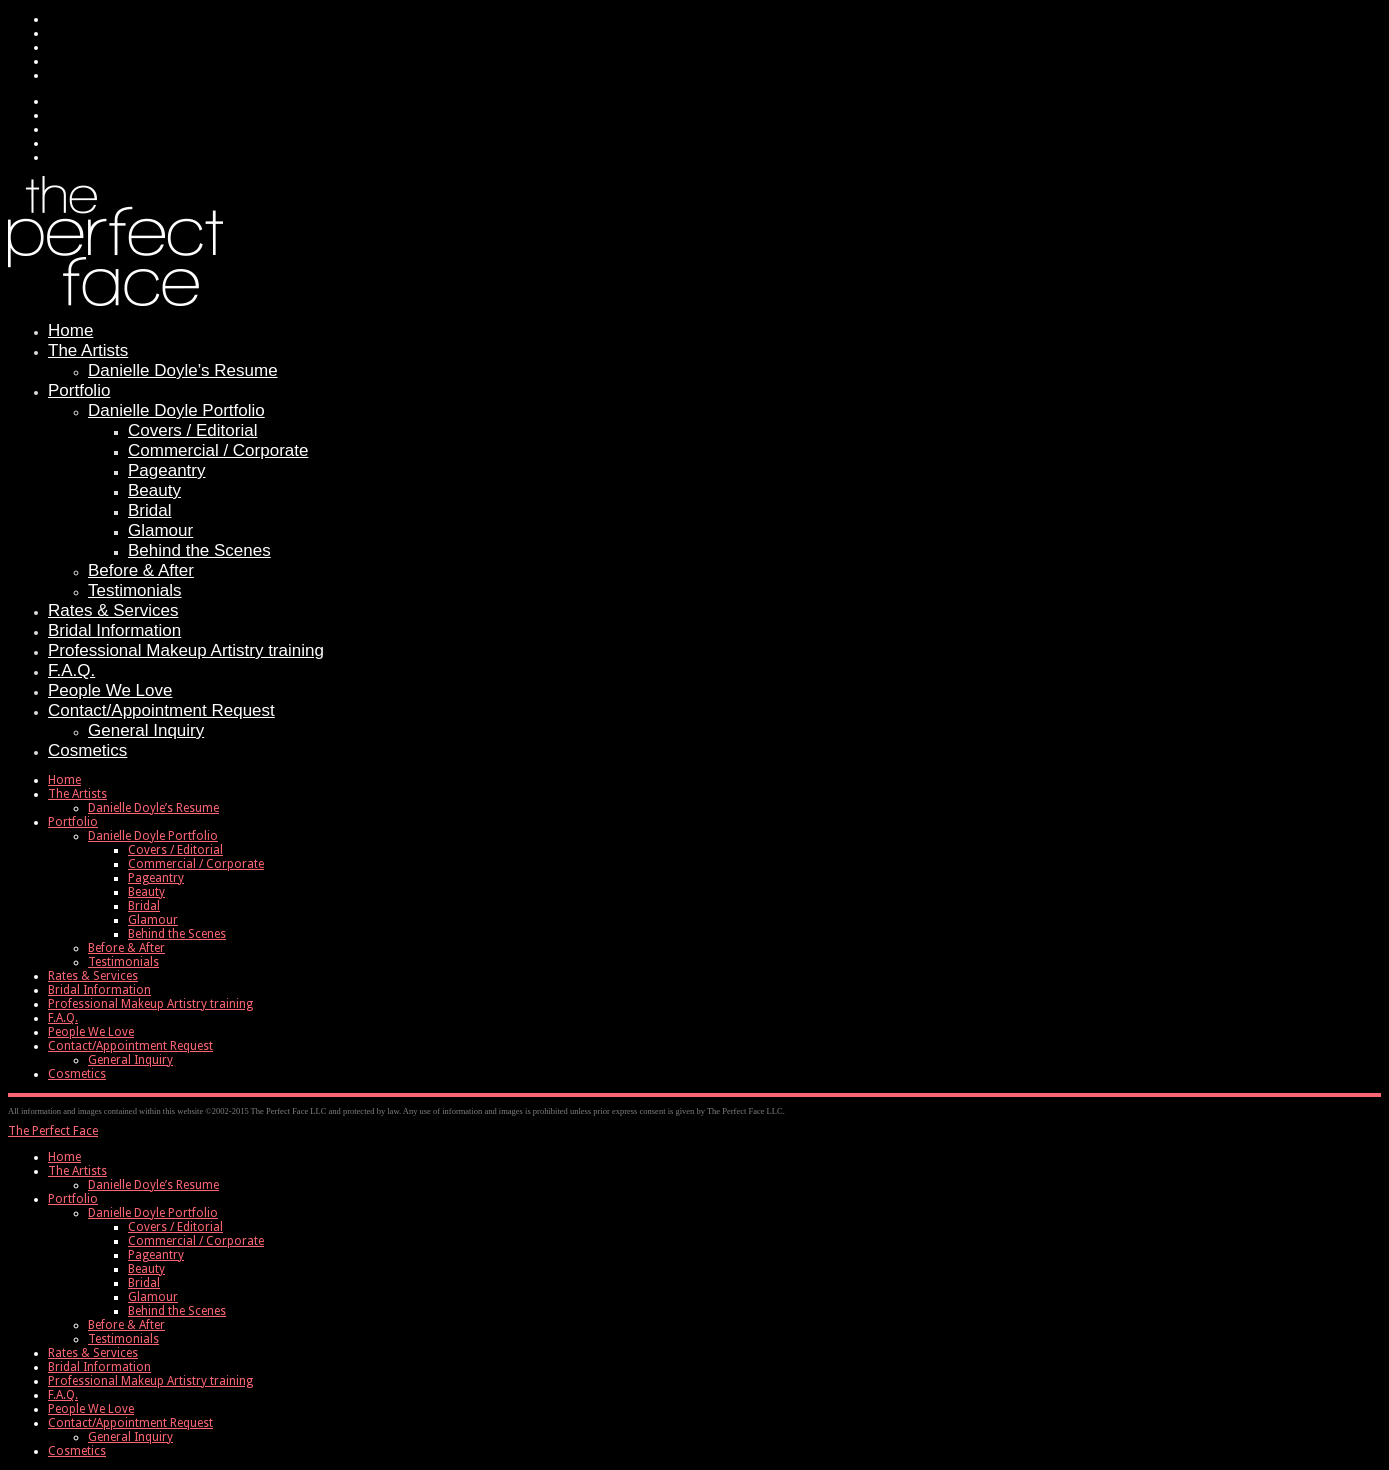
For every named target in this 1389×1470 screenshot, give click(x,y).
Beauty (154, 490)
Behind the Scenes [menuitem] (177, 1311)
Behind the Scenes (199, 550)
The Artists (88, 350)
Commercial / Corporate (218, 450)
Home (70, 330)
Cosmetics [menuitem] (77, 1451)
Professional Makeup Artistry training (186, 650)
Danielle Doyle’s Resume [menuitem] (153, 1185)
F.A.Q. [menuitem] (63, 1395)
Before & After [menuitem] (126, 1325)
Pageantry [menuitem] (156, 1255)
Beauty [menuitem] (146, 1269)
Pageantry (167, 470)
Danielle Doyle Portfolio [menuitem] (153, 1213)
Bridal (149, 510)
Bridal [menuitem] (144, 1283)
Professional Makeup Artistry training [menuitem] (150, 1381)
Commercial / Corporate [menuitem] (196, 1241)
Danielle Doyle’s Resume (183, 370)
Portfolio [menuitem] (73, 1199)
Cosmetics (87, 750)
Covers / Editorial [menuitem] (175, 1227)
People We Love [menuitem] (91, 1409)
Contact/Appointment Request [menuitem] (130, 1423)
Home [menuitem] (64, 1157)
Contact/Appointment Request (161, 710)
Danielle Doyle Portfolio (176, 410)
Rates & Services (113, 610)
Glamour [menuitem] (153, 1297)
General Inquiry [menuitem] (130, 1437)
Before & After (141, 570)
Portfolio (79, 390)
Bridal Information (114, 630)
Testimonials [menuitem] (123, 1339)
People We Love (110, 690)
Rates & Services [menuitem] (93, 1353)
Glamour (160, 530)
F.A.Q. (71, 670)
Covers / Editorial (192, 430)
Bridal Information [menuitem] (99, 1367)
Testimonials (135, 590)
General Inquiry (146, 730)
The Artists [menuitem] (77, 1171)
